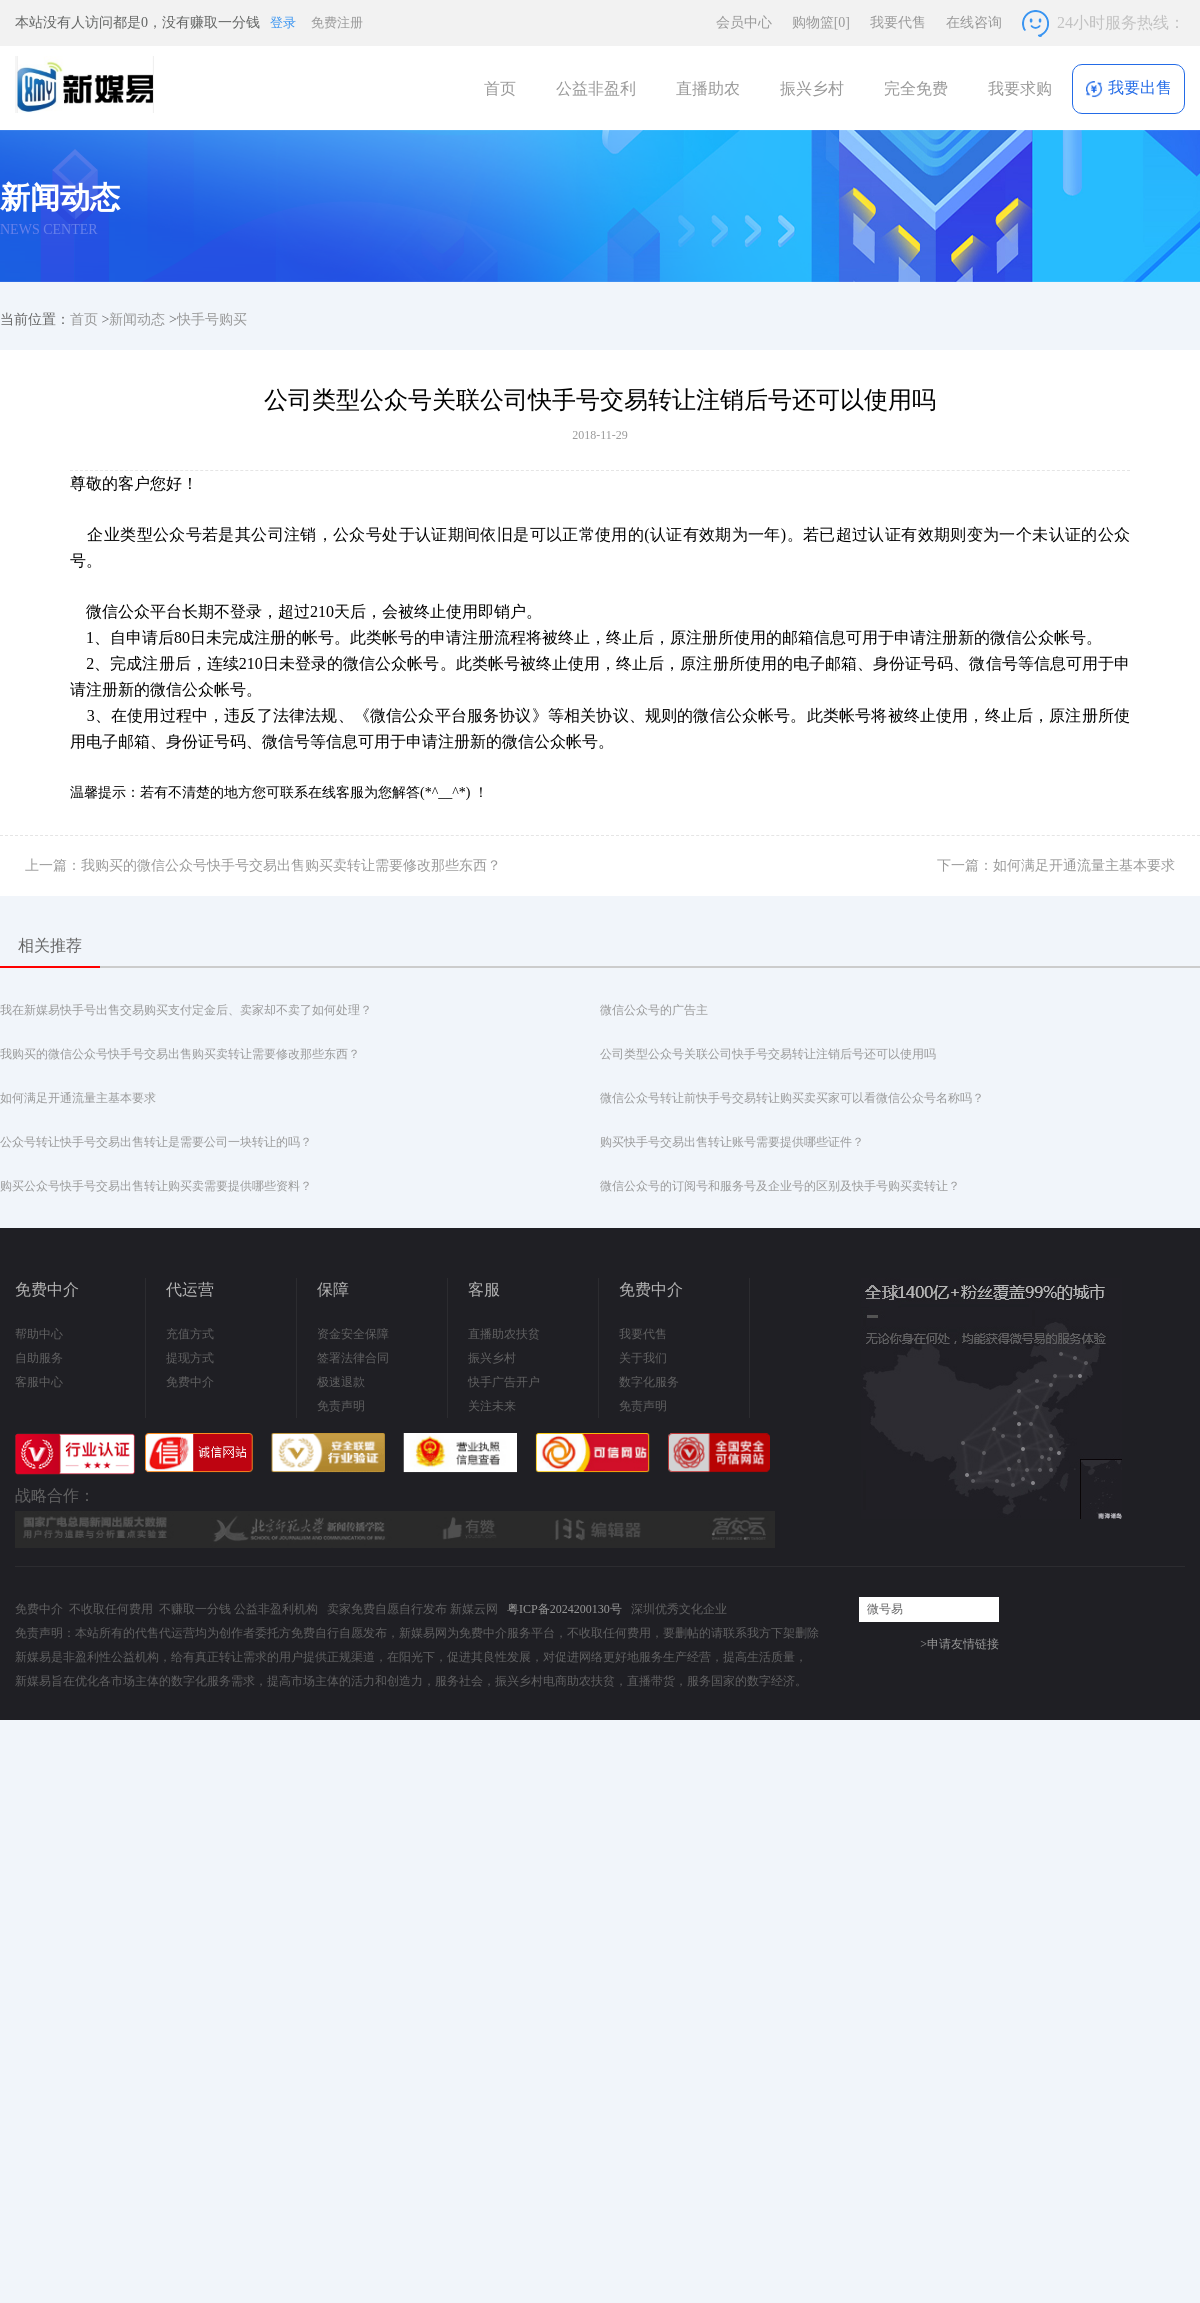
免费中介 (190, 1382)
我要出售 (1128, 88)
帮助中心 (39, 1334)
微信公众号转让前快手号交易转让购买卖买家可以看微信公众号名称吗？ (792, 1098)
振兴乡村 (812, 88)
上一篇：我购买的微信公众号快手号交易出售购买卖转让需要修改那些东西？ (263, 865)
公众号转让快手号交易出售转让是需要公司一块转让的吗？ (156, 1142)
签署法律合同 (353, 1358)
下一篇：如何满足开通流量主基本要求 (1056, 865)
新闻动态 (137, 319)
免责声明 (341, 1406)
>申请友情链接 (959, 1644)
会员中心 (744, 22)
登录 (283, 22)
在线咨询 (974, 22)
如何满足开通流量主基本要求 (78, 1098)
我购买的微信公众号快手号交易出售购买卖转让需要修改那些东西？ (180, 1054)
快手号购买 (212, 319)
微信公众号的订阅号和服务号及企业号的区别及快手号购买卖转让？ (780, 1186)
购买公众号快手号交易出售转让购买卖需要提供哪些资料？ (156, 1186)
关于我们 (643, 1358)
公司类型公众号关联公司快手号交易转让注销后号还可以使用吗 (768, 1054)
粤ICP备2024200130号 (564, 1609)
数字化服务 (649, 1382)
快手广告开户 (504, 1382)
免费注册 (337, 22)
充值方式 (190, 1334)
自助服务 (39, 1358)
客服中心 (39, 1382)
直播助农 (708, 88)
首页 (500, 88)
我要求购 (1020, 88)
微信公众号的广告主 (654, 1010)
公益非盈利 (596, 88)
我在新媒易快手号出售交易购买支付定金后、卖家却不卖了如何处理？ (186, 1010)
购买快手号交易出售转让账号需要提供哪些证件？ (732, 1142)
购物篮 (821, 22)
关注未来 (492, 1406)
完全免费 (916, 88)
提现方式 (190, 1358)
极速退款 (341, 1382)
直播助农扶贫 (504, 1334)
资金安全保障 (353, 1334)
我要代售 (898, 22)
